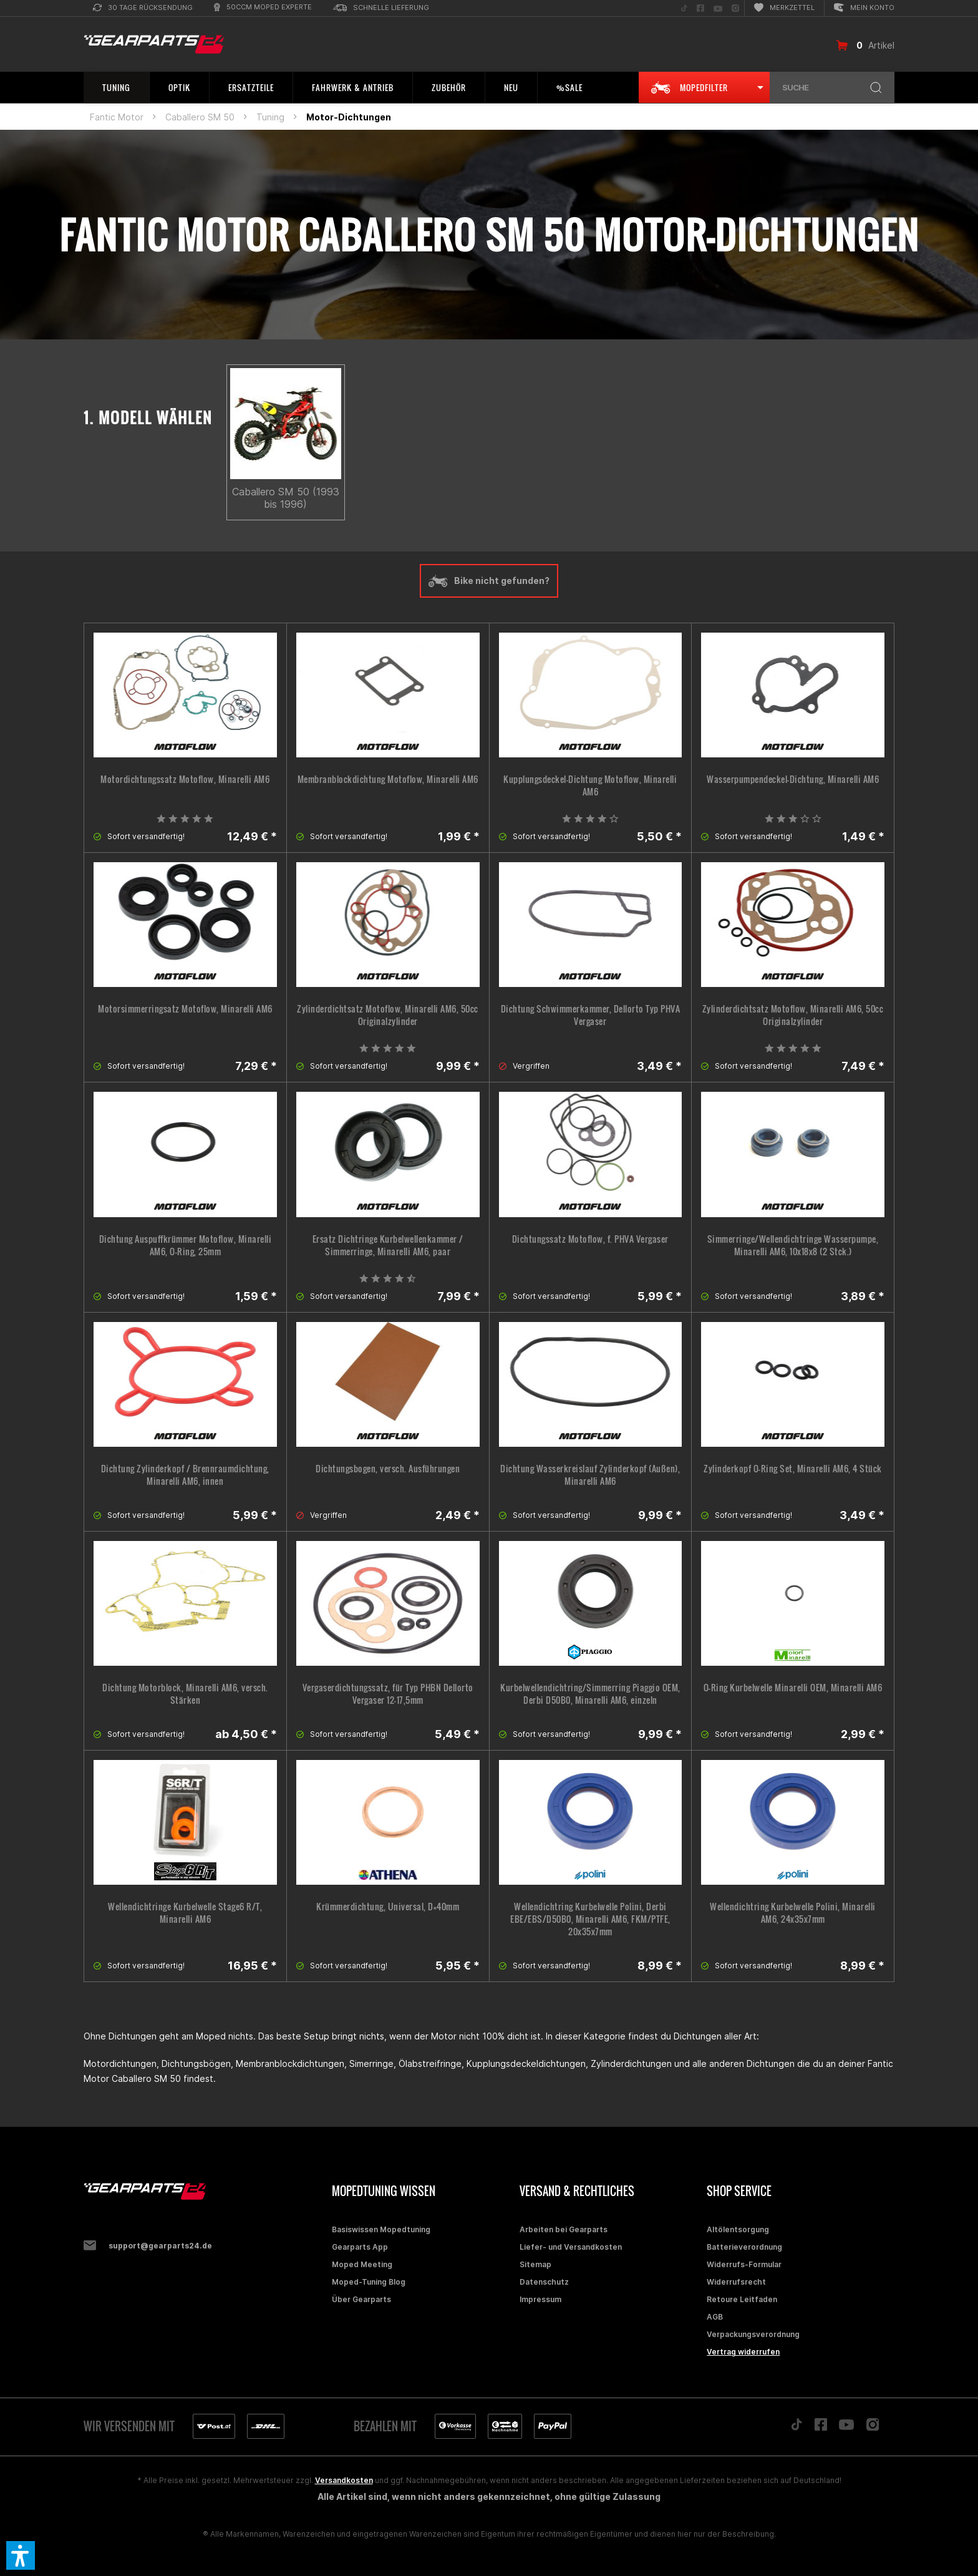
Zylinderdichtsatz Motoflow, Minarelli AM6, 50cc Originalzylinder (387, 1015)
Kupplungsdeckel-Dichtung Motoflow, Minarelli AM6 (590, 785)
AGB (715, 2316)
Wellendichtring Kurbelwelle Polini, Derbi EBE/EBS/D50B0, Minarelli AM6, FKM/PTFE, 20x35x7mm (590, 1919)
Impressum (540, 2299)
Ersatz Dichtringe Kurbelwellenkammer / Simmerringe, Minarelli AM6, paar (387, 1245)
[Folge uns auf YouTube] (717, 8)
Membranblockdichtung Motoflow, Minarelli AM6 (388, 779)
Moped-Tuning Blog (368, 2282)
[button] (20, 2555)
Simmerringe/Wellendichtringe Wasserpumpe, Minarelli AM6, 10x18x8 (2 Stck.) (793, 1245)
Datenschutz (544, 2282)
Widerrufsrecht (736, 2282)
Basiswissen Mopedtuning (381, 2229)
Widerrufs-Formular (744, 2264)
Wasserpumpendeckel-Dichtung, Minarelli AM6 (793, 779)
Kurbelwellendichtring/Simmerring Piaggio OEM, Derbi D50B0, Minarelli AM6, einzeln (590, 1693)
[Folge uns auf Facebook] (700, 8)
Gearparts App (360, 2247)
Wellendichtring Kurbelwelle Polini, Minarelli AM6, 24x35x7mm (793, 1912)
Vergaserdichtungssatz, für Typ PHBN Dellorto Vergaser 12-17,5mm (388, 1693)
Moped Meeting (362, 2264)
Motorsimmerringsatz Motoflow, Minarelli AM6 (185, 1009)
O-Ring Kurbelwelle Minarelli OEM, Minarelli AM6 (793, 1687)
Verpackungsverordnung (753, 2334)
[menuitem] (143, 8)
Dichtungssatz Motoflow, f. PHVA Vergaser (590, 1239)
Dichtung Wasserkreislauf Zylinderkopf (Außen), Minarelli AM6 (590, 1474)
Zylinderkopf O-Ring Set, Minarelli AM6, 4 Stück (793, 1468)
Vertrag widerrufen (743, 2351)
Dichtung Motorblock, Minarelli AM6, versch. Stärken (185, 1693)
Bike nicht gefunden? (489, 581)
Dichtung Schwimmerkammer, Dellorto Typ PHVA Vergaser (590, 1015)
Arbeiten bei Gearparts (564, 2229)
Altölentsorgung (738, 2229)
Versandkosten (344, 2480)
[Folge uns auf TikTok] (684, 8)
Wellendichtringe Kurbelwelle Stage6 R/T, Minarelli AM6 (185, 1912)
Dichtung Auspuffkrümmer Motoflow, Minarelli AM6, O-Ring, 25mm (185, 1245)
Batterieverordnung (744, 2247)
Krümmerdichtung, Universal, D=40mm (387, 1906)
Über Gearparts (361, 2299)
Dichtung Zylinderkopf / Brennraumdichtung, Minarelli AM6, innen (185, 1474)
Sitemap (535, 2264)
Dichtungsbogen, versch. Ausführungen (388, 1468)
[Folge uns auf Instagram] (735, 8)
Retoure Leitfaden (742, 2299)
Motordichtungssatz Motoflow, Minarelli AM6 (184, 779)
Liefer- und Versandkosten (571, 2247)
